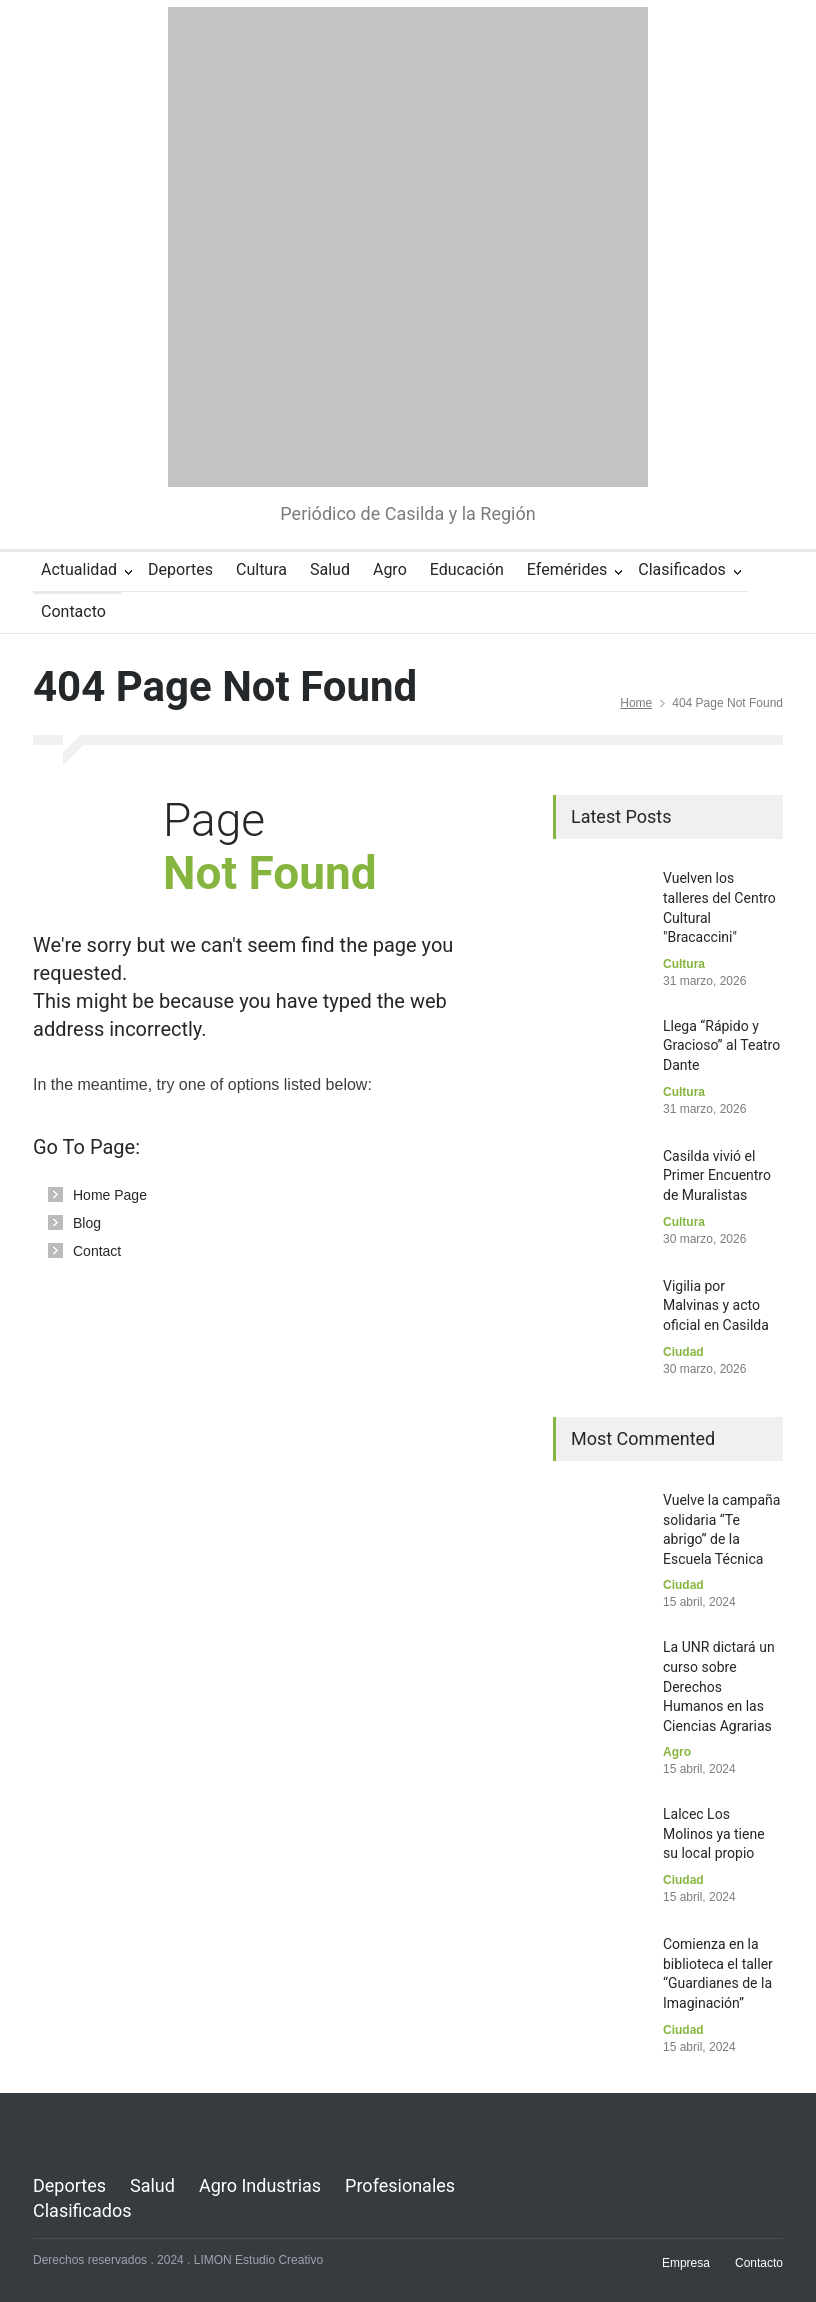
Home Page (110, 1195)
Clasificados (682, 569)
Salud (330, 569)
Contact (97, 1251)
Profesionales (400, 2185)
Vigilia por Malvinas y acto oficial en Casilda (716, 1305)
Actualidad (79, 569)
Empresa (686, 2263)
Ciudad (683, 1352)
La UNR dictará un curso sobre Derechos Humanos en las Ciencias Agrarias (719, 1686)
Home (636, 703)
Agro (390, 569)
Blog (87, 1223)
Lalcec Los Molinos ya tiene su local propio (714, 1833)
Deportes (180, 569)
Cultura (261, 569)
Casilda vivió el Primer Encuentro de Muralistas (717, 1175)
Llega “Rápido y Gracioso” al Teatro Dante (721, 1045)
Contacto (73, 611)
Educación (467, 569)
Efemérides (567, 569)
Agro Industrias (260, 2185)
